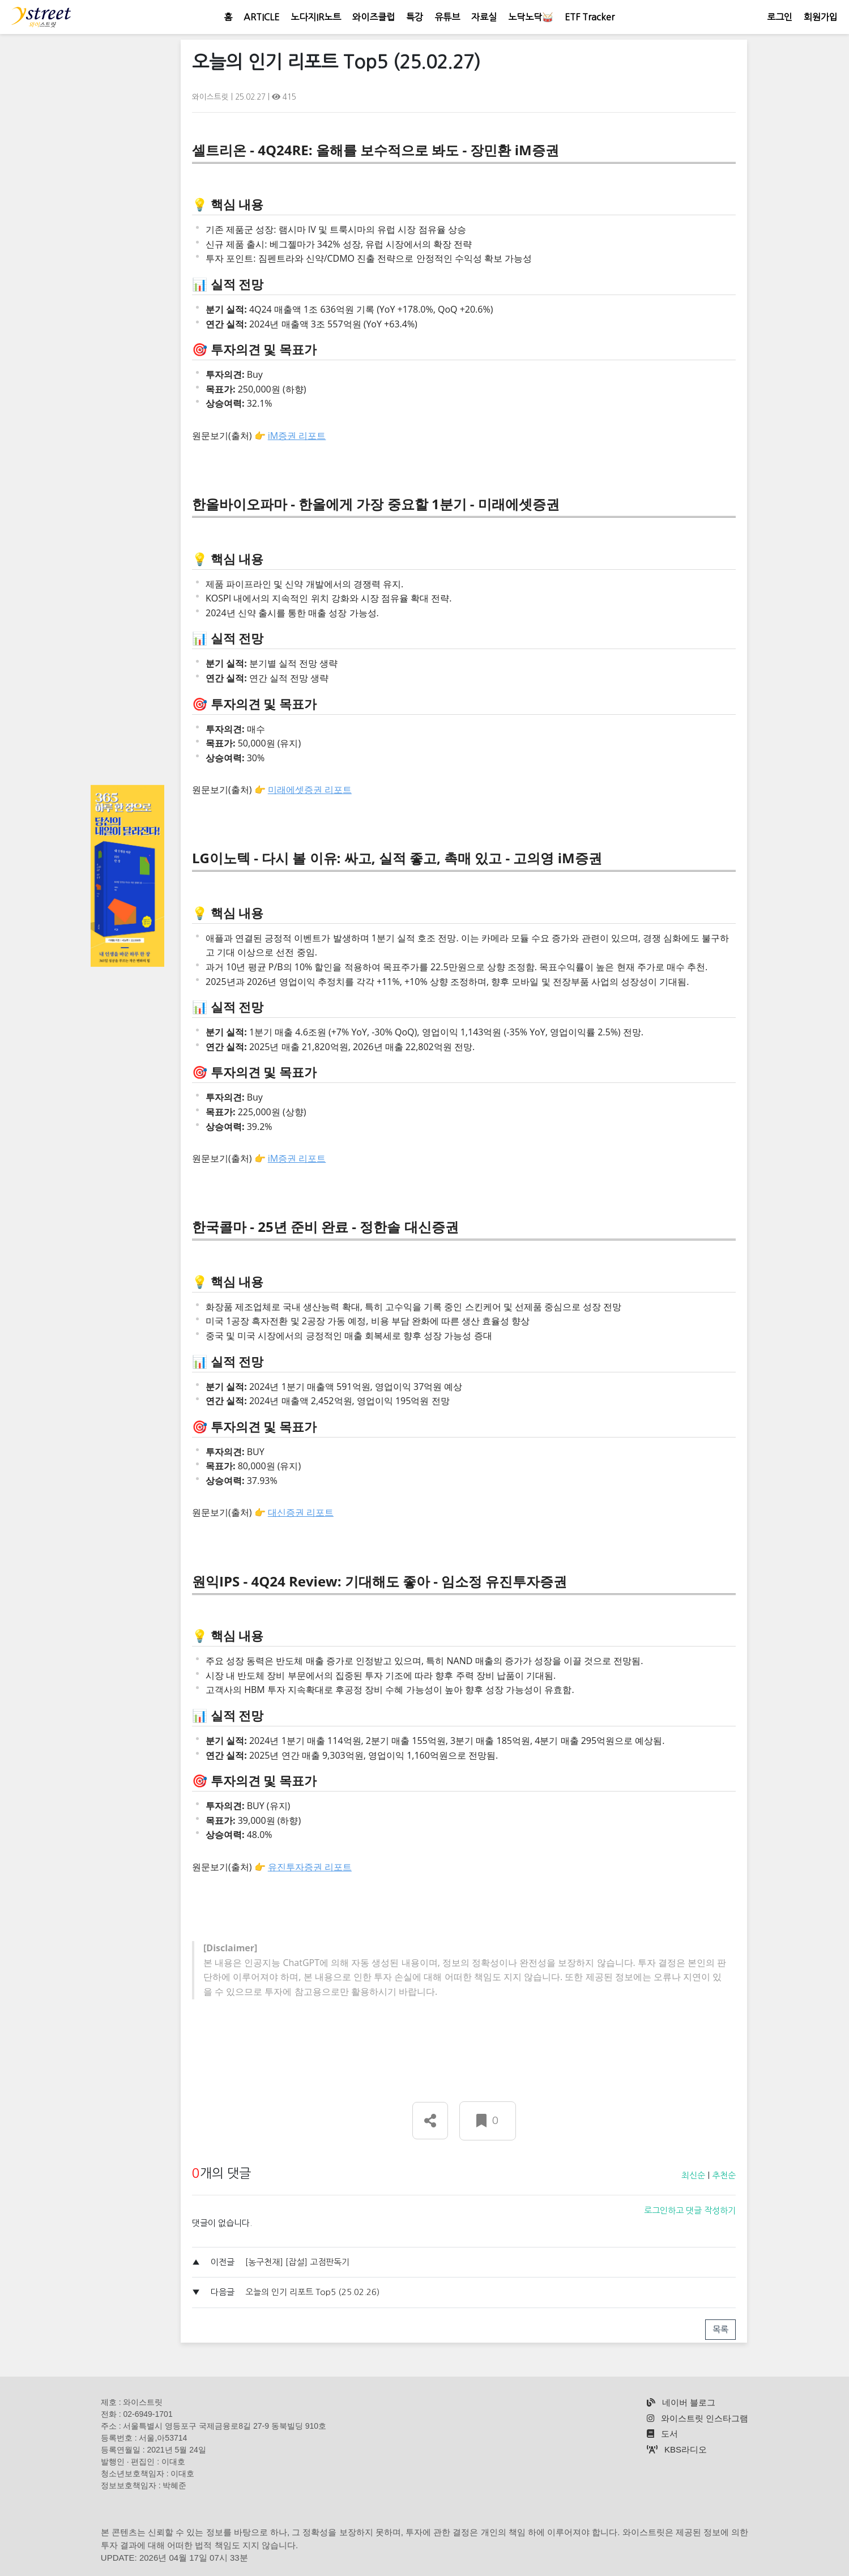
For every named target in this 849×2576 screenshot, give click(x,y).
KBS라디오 (677, 2449)
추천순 (724, 2175)
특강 (414, 17)
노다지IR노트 (316, 17)
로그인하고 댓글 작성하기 (690, 2210)
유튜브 (447, 17)
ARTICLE (261, 17)
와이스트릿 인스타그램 (697, 2418)
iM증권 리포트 (297, 435)
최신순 (693, 2175)
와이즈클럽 (373, 17)
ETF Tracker (590, 17)
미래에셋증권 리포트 (310, 789)
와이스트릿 (211, 97)
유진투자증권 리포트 (310, 1867)
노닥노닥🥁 (530, 17)
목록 (720, 2329)
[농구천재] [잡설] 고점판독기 (297, 2262)
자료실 (484, 17)
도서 (662, 2433)
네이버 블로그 (681, 2402)
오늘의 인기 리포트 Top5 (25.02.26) (312, 2292)
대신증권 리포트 (301, 1512)
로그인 (779, 17)
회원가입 (821, 17)
